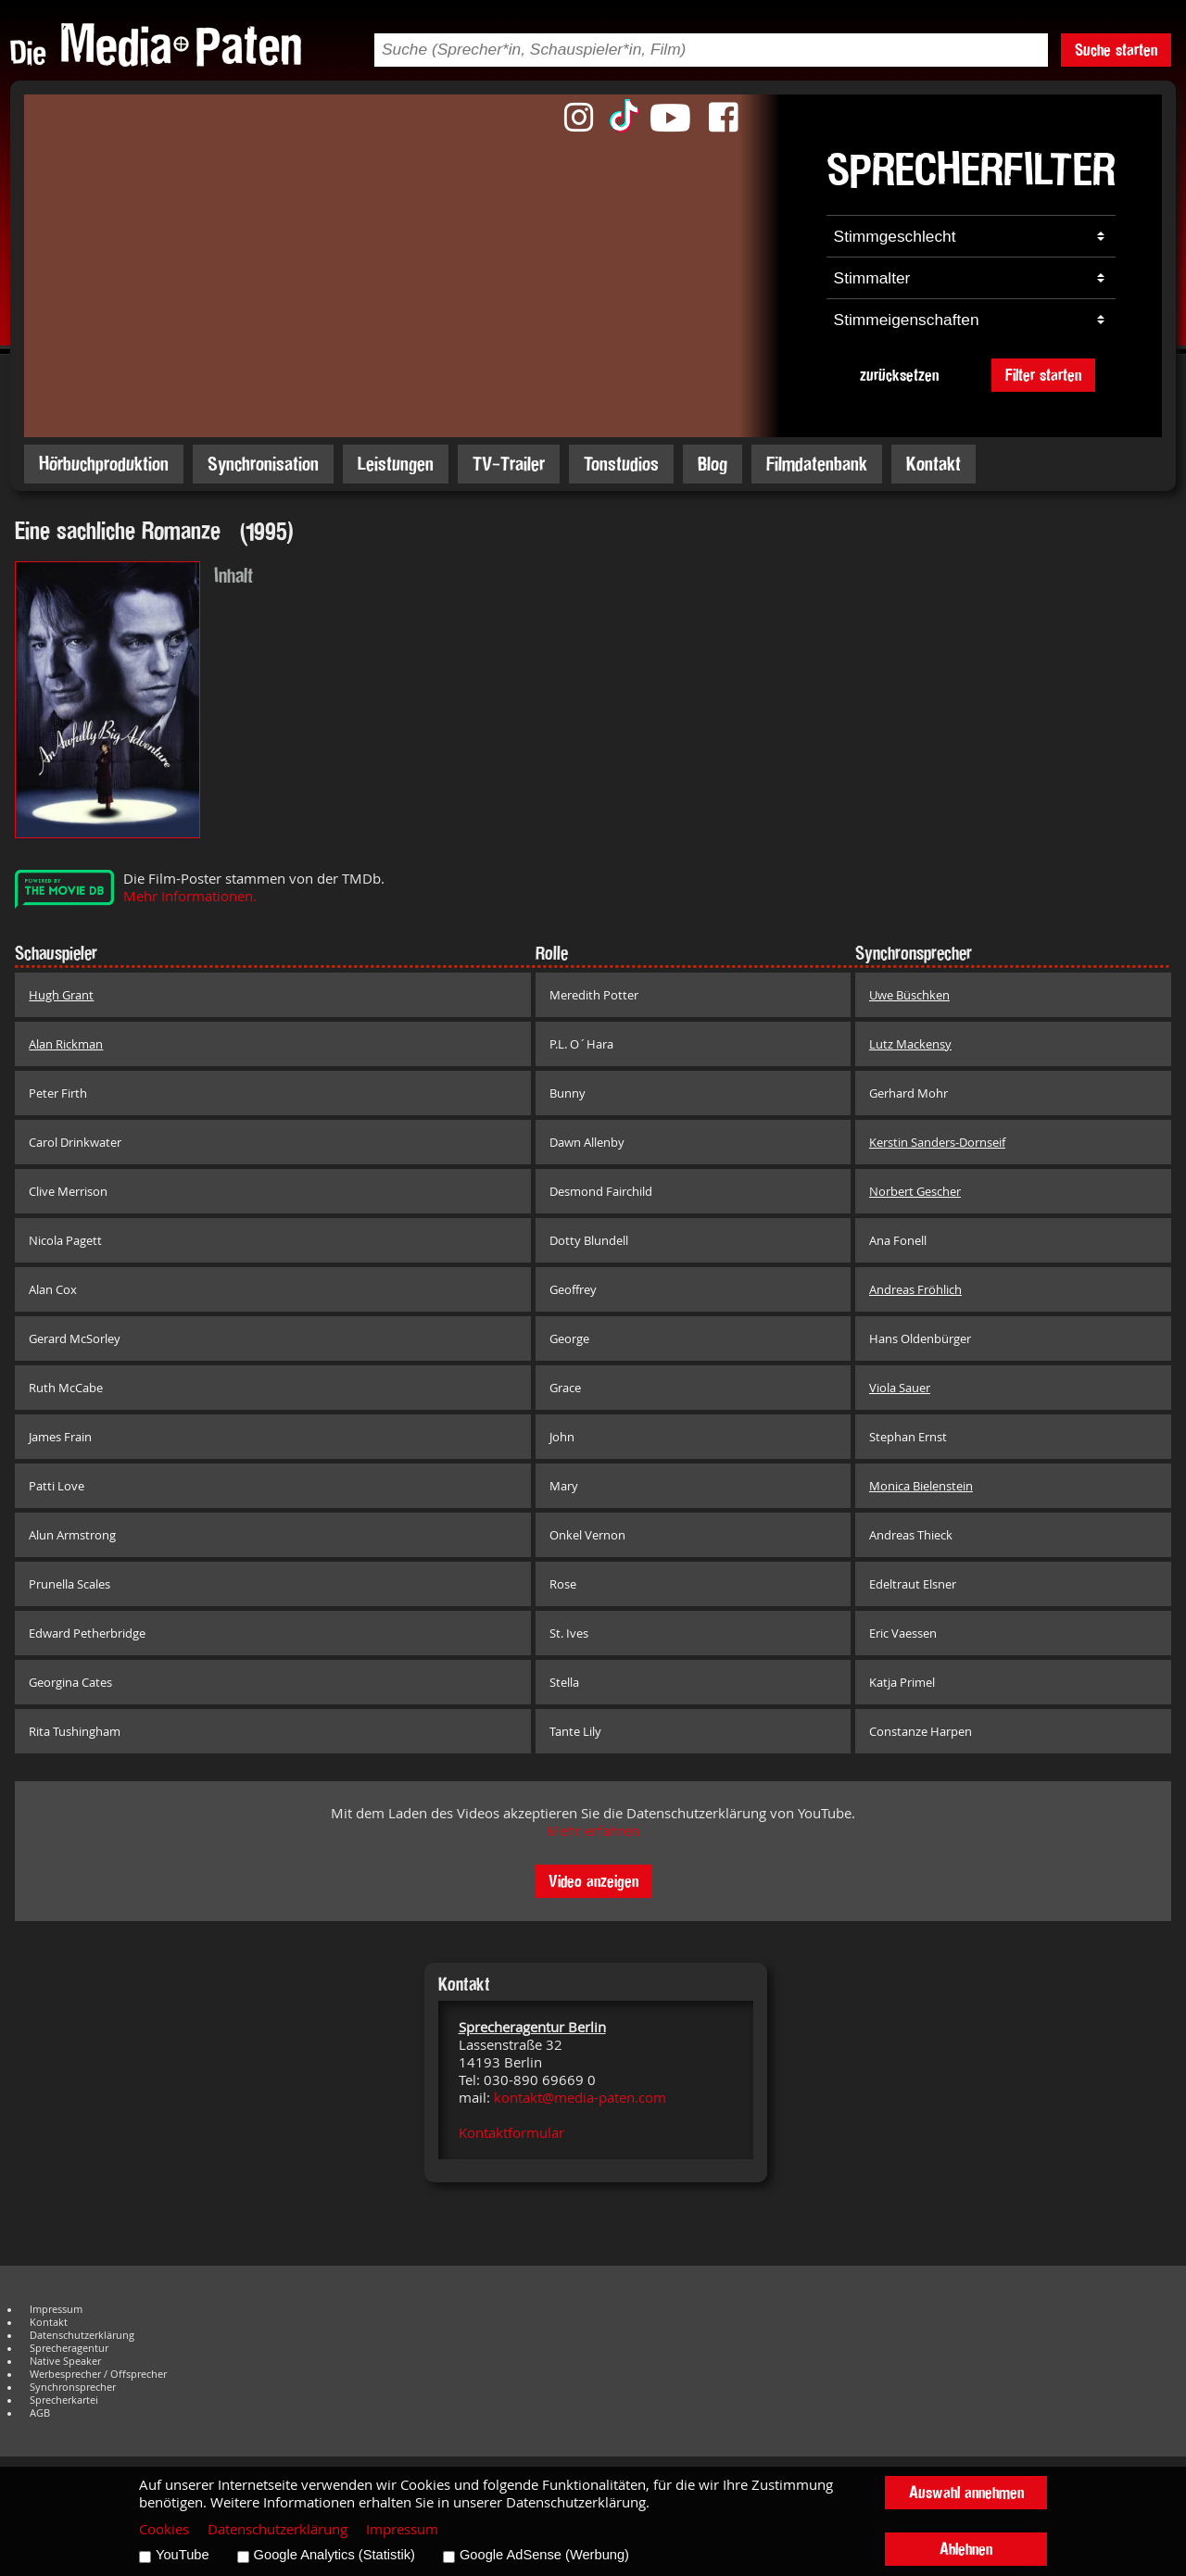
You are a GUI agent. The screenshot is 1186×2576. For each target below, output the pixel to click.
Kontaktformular (511, 2133)
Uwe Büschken (909, 994)
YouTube (182, 2554)
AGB (40, 2412)
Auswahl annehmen (966, 2492)
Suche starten (1116, 49)
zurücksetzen (899, 374)
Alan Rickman (66, 1044)
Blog (712, 463)
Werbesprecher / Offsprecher (98, 2374)
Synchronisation (263, 463)
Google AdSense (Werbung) (544, 2554)
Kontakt (933, 463)
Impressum (56, 2309)
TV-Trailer (509, 463)
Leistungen (396, 463)
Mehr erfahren (593, 1831)
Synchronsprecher (73, 2387)
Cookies (164, 2529)
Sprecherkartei (64, 2400)
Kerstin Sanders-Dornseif (937, 1142)
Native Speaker (65, 2361)
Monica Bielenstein (921, 1485)
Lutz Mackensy (910, 1044)
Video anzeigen (593, 1880)
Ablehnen (966, 2548)
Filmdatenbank (816, 463)
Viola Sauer (899, 1387)
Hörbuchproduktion (104, 463)
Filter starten (1043, 374)
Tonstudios (621, 463)
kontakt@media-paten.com (580, 2097)
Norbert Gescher (915, 1191)
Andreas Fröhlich (915, 1289)
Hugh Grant (61, 994)
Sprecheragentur (69, 2348)
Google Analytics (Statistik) (334, 2554)
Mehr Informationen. (190, 896)
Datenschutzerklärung (82, 2335)
